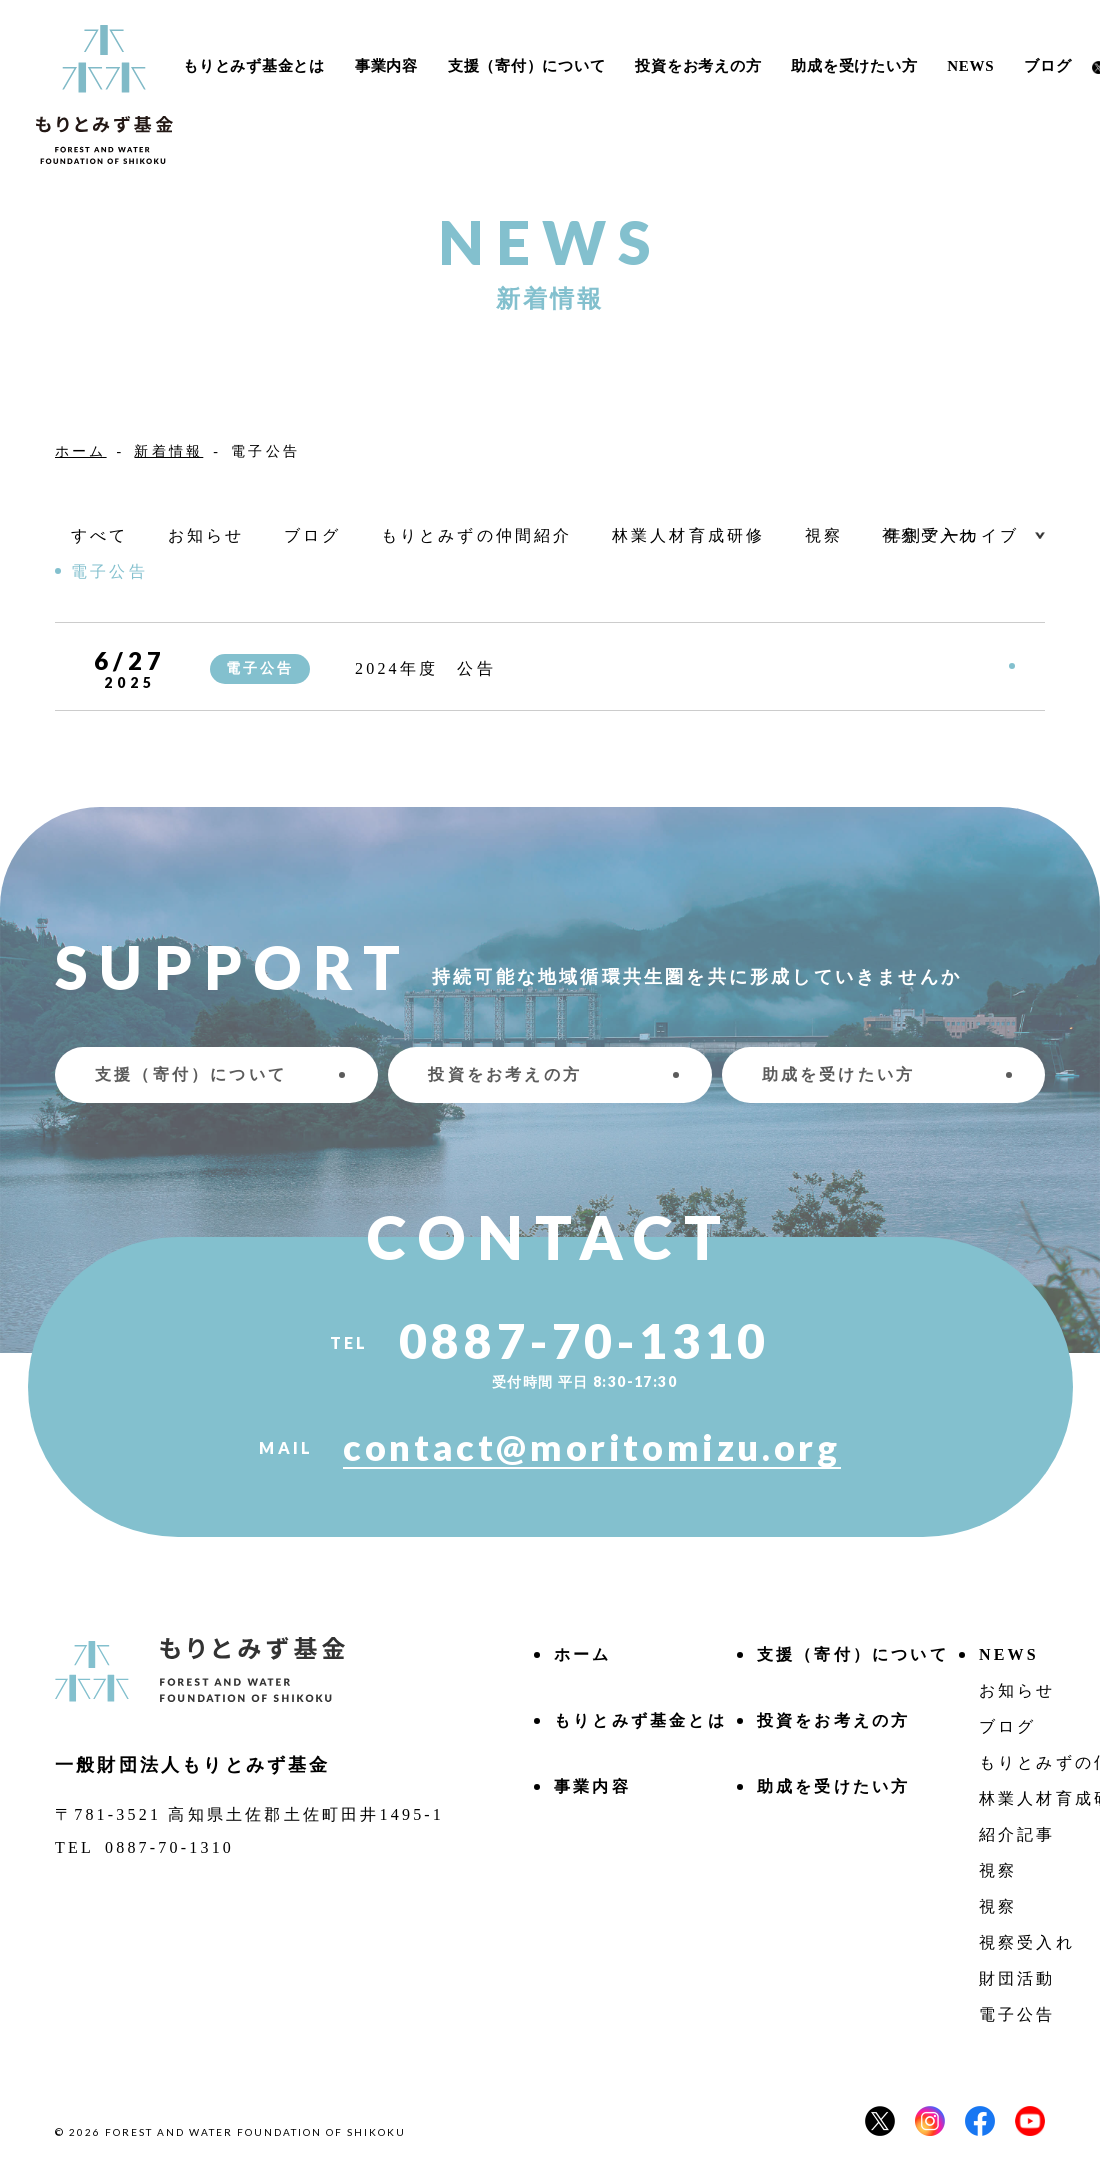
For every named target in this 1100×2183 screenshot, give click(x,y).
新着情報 (168, 451)
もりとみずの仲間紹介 (477, 535)
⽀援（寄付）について (527, 66)
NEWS (970, 66)
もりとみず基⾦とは (254, 66)
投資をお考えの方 (698, 66)
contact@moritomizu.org (591, 1448)
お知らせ (206, 535)
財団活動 (1017, 1978)
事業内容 (386, 66)
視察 (998, 1870)
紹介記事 (1017, 1834)
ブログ (1047, 66)
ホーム (81, 451)
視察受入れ (1027, 1942)
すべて (100, 535)
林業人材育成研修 (689, 535)
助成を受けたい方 (854, 66)
